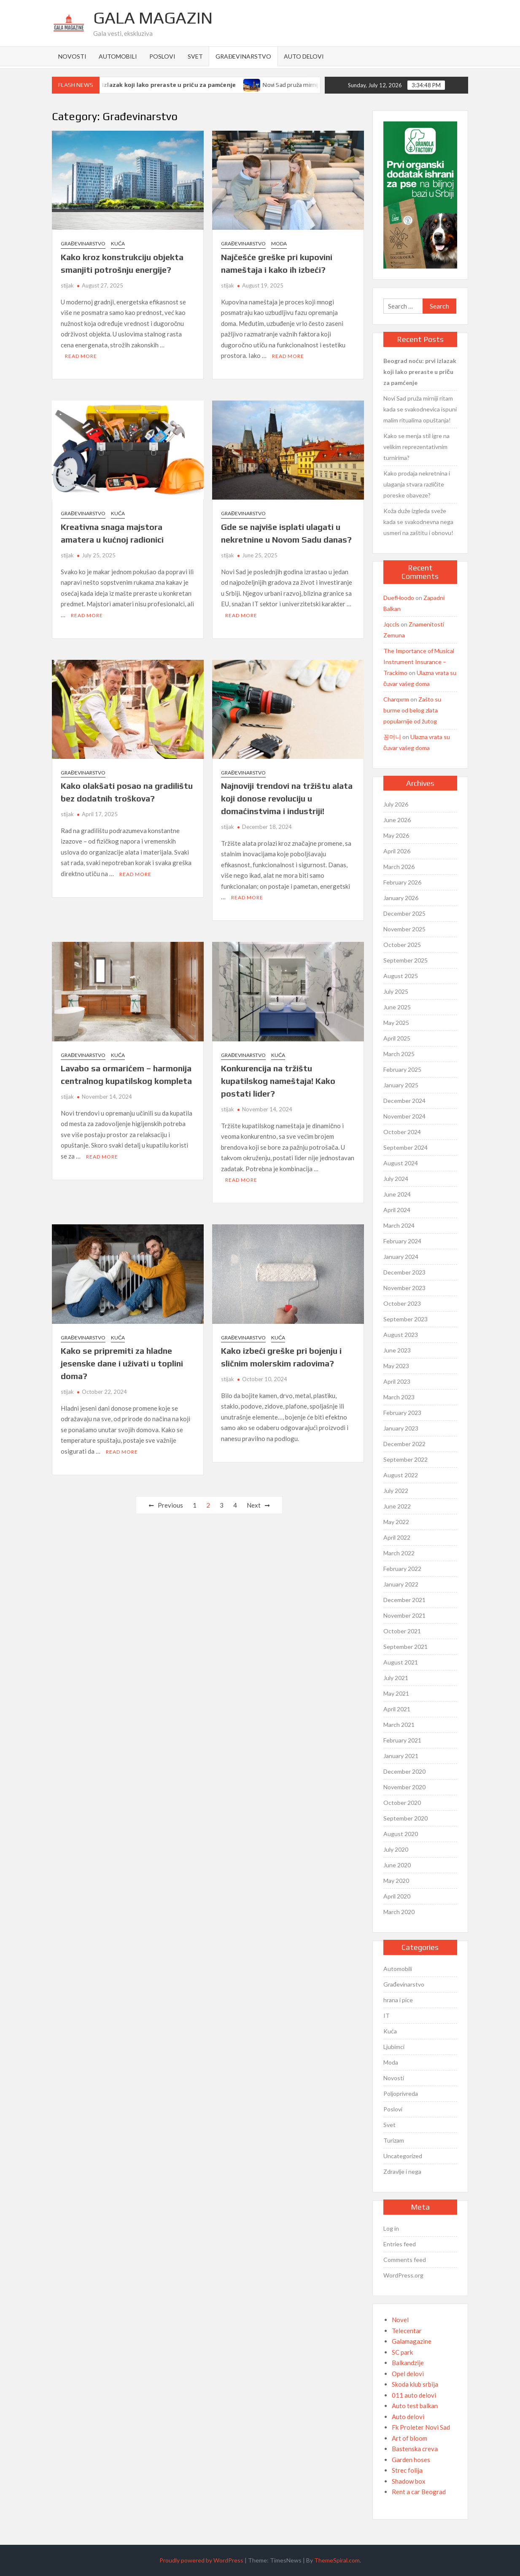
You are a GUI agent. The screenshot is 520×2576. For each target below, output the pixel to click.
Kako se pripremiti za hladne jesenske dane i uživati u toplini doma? (122, 1363)
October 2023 (402, 1303)
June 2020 (397, 1865)
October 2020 (402, 1802)
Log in (391, 2228)
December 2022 (404, 1443)
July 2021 (395, 1677)
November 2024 (404, 1116)
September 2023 (405, 1319)
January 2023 (400, 1428)
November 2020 (404, 1787)
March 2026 (399, 866)
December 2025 (404, 913)
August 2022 (400, 1475)
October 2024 (402, 1131)
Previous (170, 1505)
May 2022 (396, 1521)
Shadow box (409, 2481)
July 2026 (395, 804)
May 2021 (396, 1693)
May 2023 (396, 1365)
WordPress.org (403, 2275)
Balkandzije (408, 2362)
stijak (67, 285)
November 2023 (404, 1287)
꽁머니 (392, 736)
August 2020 (400, 1833)
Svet (195, 56)
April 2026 (396, 851)
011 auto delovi (414, 2395)
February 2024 (402, 1241)
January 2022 (400, 1584)
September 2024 (405, 1147)
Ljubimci (393, 2046)
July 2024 (395, 1178)
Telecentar (407, 2330)
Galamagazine (411, 2341)
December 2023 (404, 1272)
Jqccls (391, 624)
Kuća (118, 243)
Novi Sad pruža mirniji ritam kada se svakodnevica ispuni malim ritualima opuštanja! (420, 409)
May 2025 (396, 1022)
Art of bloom (409, 2438)
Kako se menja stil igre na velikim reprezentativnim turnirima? (416, 446)
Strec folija (407, 2470)
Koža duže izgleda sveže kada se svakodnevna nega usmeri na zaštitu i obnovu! (418, 521)
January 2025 (400, 1085)
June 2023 (397, 1350)
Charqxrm (396, 699)
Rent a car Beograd (419, 2491)
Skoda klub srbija (415, 2384)
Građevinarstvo (243, 56)
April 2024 (396, 1209)
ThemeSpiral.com (337, 2560)
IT (386, 2015)
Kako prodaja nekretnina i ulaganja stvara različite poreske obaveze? (416, 484)
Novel (400, 2319)
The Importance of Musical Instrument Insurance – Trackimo (418, 661)
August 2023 (400, 1334)
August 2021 (400, 1662)
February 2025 (402, 1069)
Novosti (72, 56)
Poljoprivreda (400, 2093)
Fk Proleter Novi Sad (421, 2427)
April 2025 (396, 1038)
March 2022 (399, 1553)
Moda (279, 243)
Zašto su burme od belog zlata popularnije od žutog (412, 710)
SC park (402, 2352)
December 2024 (404, 1100)
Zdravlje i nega (402, 2171)
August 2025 (400, 975)
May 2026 (396, 835)
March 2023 (399, 1397)
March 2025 (399, 1053)
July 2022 (395, 1490)
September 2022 (405, 1459)
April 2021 (396, 1709)
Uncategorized (402, 2155)
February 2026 (402, 882)
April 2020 (396, 1896)
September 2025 (405, 960)
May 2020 (396, 1880)
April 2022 (396, 1537)
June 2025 (397, 1007)
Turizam (393, 2140)
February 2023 (402, 1412)
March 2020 (399, 1911)
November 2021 (404, 1615)
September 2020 (405, 1818)
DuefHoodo (398, 597)
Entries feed (399, 2244)
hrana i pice (398, 1999)
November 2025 (404, 929)
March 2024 (399, 1225)
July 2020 (395, 1849)
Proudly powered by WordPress (201, 2560)
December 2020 (404, 1771)
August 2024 (400, 1163)
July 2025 (395, 991)
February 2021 (402, 1740)
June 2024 (397, 1194)
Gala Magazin (153, 17)
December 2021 (404, 1599)
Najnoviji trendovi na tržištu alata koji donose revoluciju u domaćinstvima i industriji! (287, 798)
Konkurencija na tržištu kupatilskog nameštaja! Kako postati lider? (278, 1080)
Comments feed (404, 2259)
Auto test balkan (415, 2405)
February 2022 (402, 1568)
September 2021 (405, 1646)
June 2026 (397, 819)
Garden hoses (411, 2459)
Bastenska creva (415, 2448)
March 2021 (399, 1724)
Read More (81, 356)
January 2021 (400, 1755)
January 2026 (400, 897)
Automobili (118, 56)
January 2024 (400, 1256)
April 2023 (396, 1381)
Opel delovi (408, 2373)
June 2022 (397, 1506)
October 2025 (402, 944)
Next (254, 1505)
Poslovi (162, 56)
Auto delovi (304, 56)
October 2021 (402, 1631)
